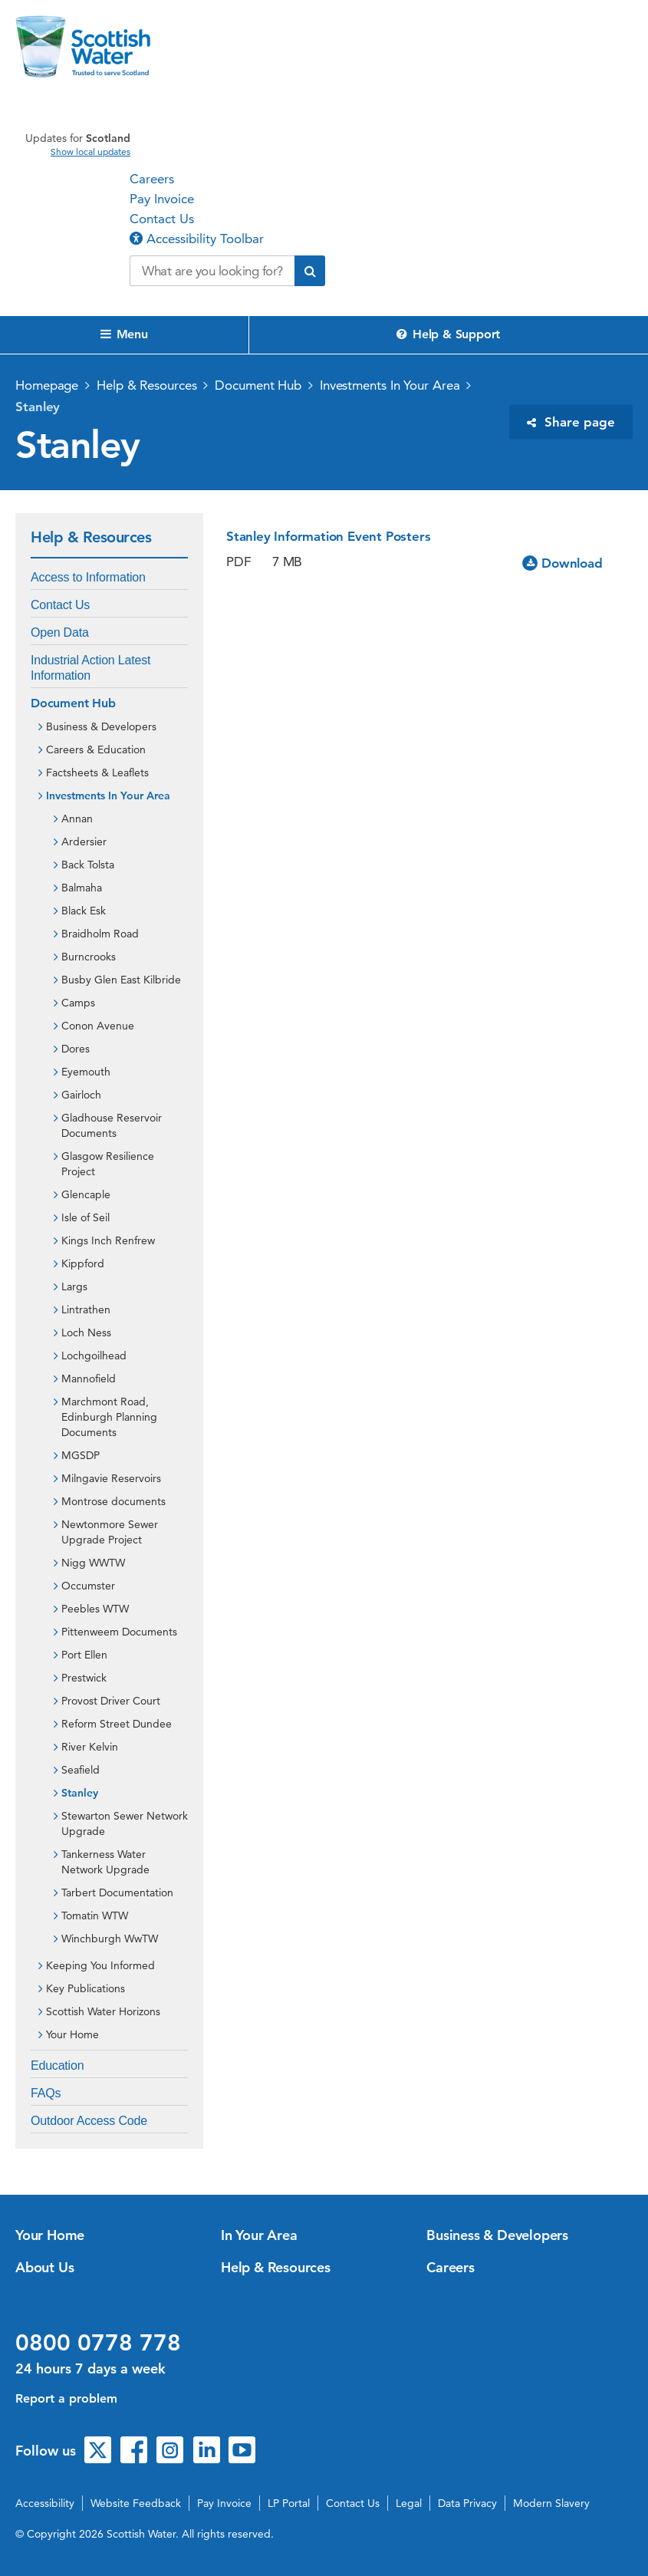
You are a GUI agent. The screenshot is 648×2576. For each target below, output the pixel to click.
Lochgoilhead (94, 1355)
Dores (75, 1049)
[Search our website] (212, 270)
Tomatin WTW (94, 1915)
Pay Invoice (162, 198)
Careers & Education (96, 749)
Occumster (88, 1586)
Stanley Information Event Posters (328, 536)
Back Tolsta (87, 864)
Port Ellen (84, 1655)
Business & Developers (101, 726)
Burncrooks (88, 957)
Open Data (60, 632)
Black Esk (83, 910)
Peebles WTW (95, 1609)
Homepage (46, 385)
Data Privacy (467, 2503)
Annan (77, 818)
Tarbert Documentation (117, 1892)
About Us (44, 2267)
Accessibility (44, 2503)
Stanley (37, 406)
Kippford (82, 1263)
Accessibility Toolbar (197, 238)
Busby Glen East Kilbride (121, 980)
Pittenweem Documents (119, 1632)
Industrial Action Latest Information (90, 668)
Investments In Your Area (390, 385)
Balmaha (81, 887)
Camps (78, 1003)
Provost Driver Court (110, 1701)
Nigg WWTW (93, 1563)
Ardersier (84, 841)
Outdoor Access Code (89, 2120)
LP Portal (289, 2503)
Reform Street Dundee (116, 1724)
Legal (409, 2503)
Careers (152, 178)
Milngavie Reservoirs (111, 1478)
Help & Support (448, 334)
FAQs (46, 2093)
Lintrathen (85, 1309)
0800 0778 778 (98, 2343)
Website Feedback (135, 2503)
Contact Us (162, 218)
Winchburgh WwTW (109, 1938)
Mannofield (88, 1378)
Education (57, 2065)
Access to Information (88, 577)
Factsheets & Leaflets (97, 772)
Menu (124, 334)
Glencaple (85, 1194)
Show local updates (90, 152)
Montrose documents (113, 1501)
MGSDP (80, 1455)
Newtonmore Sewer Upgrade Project (109, 1532)
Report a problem (66, 2398)
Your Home (72, 2034)
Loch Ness (86, 1332)
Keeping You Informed (100, 1965)
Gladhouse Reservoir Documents (111, 1125)
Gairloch (81, 1095)
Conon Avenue (97, 1026)
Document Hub (258, 385)
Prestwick (84, 1678)
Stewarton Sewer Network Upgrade (124, 1823)
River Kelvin (89, 1747)
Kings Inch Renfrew (108, 1240)
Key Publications (85, 1988)
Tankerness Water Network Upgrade (105, 1861)
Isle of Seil (85, 1217)
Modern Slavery (551, 2503)
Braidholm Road (100, 933)
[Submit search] (309, 270)
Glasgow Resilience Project (107, 1163)
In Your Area (259, 2235)
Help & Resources (146, 385)
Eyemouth (85, 1072)
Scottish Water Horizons (103, 2011)
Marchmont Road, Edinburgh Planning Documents (109, 1417)
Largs (74, 1286)
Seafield (80, 1770)
